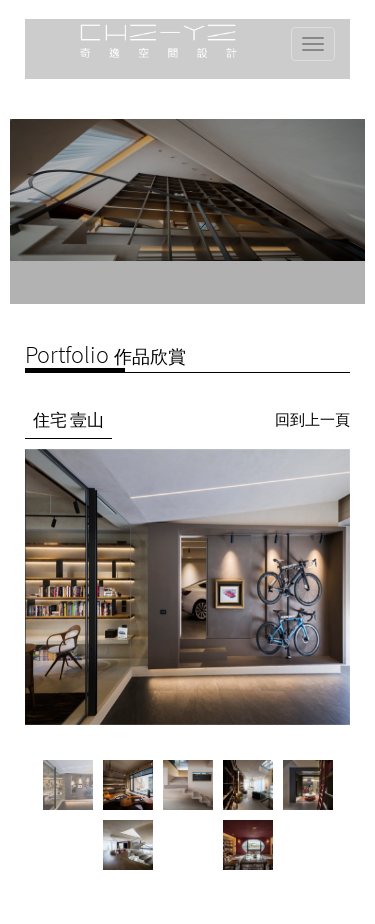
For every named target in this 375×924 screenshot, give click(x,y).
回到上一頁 (312, 419)
